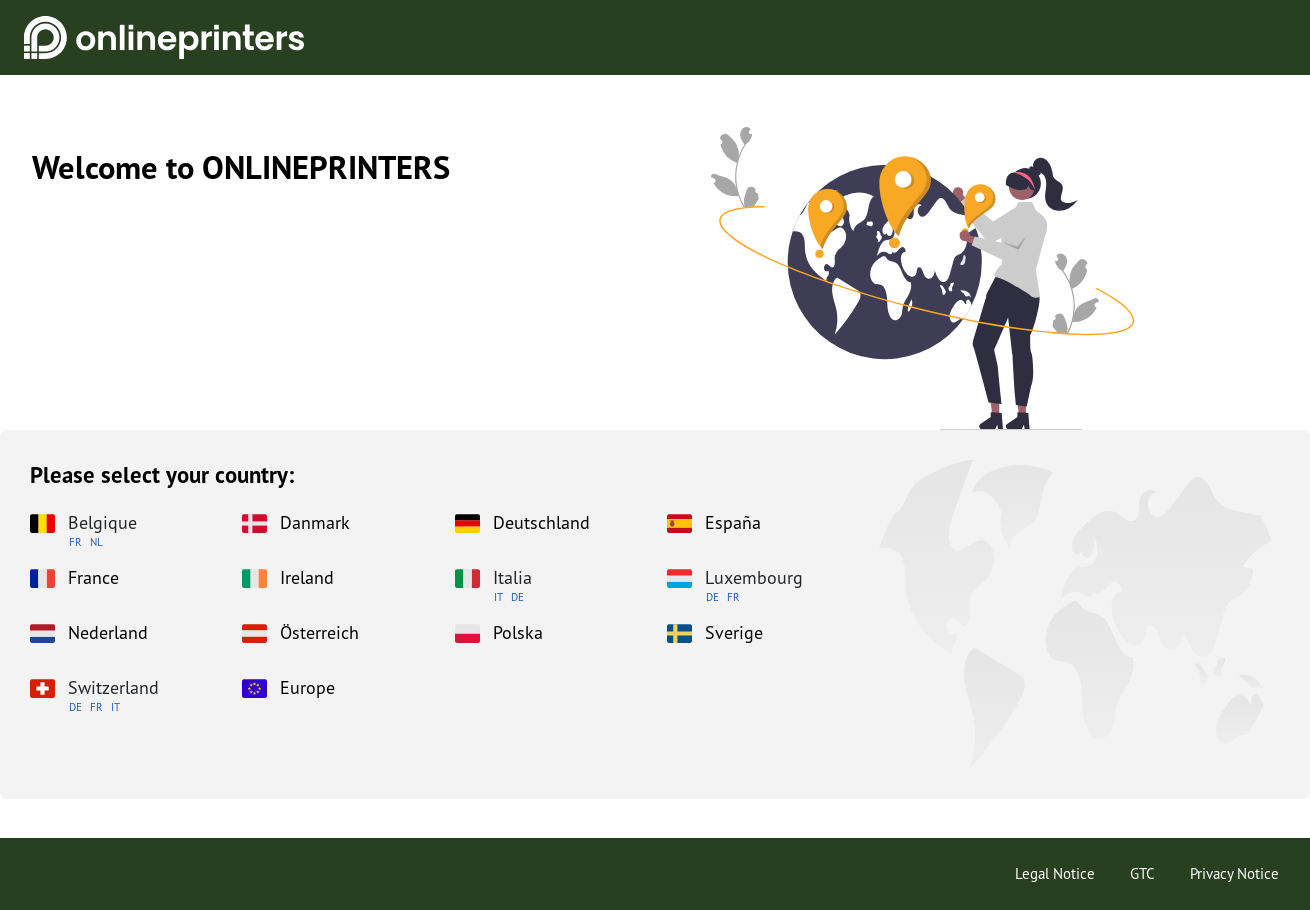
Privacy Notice (1234, 873)
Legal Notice (1055, 873)
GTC (1142, 873)
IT (498, 597)
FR (75, 542)
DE (517, 597)
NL (96, 542)
